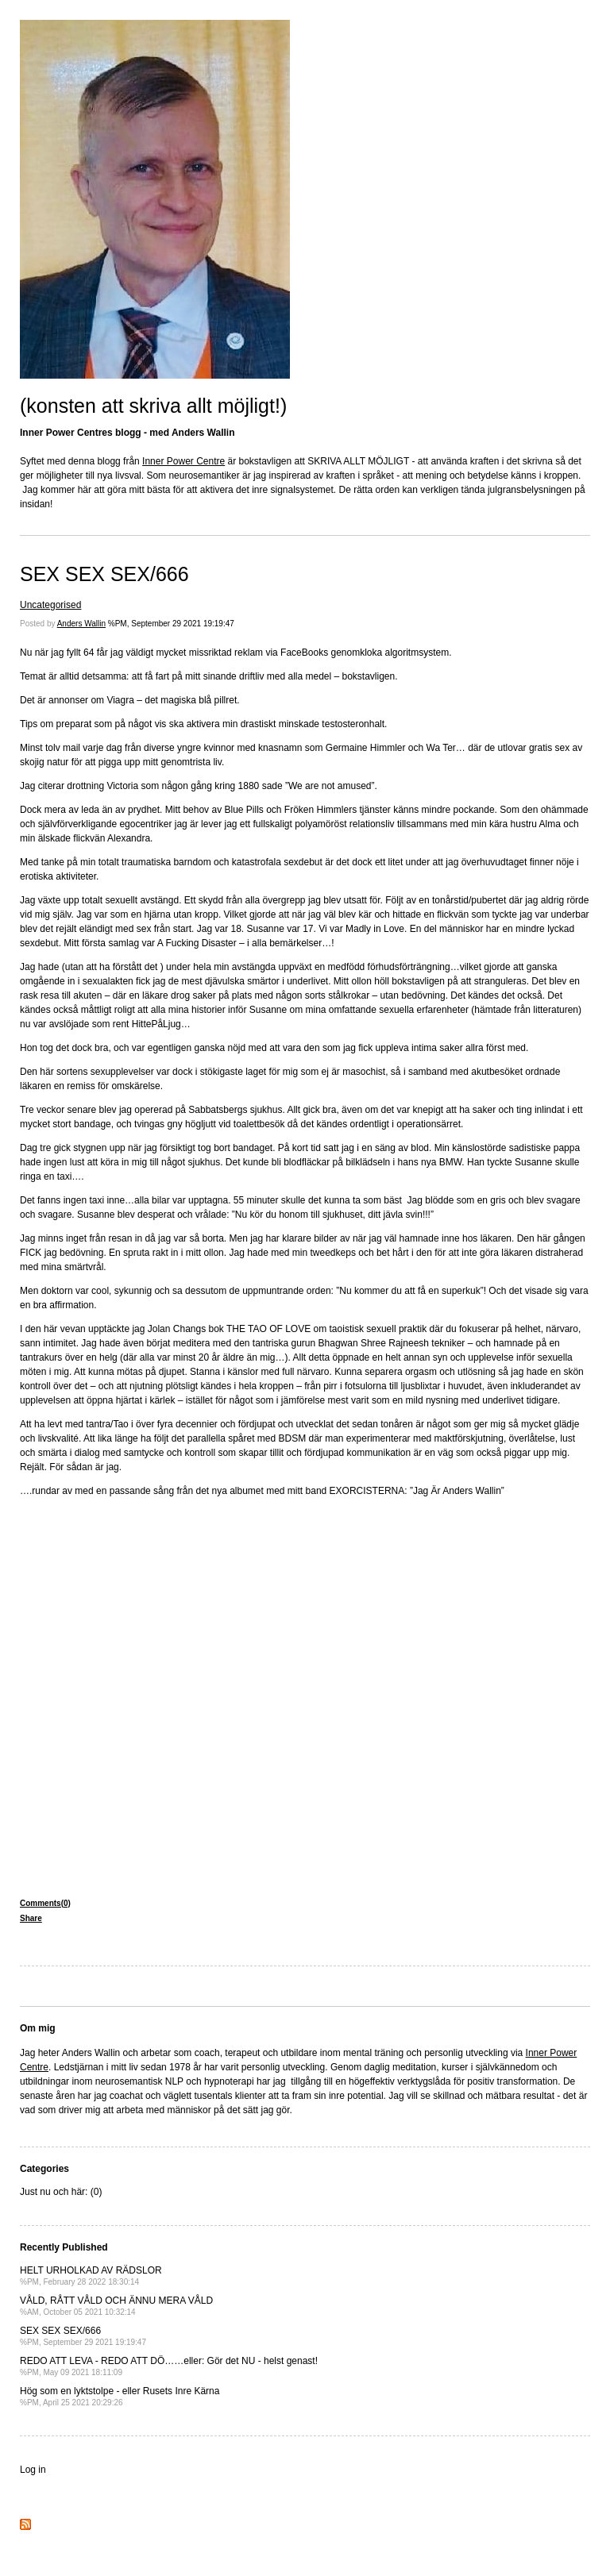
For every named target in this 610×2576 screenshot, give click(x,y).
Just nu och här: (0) (61, 2191)
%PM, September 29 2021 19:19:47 (171, 623)
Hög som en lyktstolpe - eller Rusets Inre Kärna (119, 2396)
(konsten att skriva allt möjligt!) (153, 406)
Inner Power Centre (183, 461)
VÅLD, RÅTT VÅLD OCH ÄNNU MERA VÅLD (116, 2305)
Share (31, 1918)
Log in (33, 2469)
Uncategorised (50, 604)
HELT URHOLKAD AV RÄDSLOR (91, 2275)
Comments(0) (45, 1903)
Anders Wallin (81, 623)
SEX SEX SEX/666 (104, 574)
